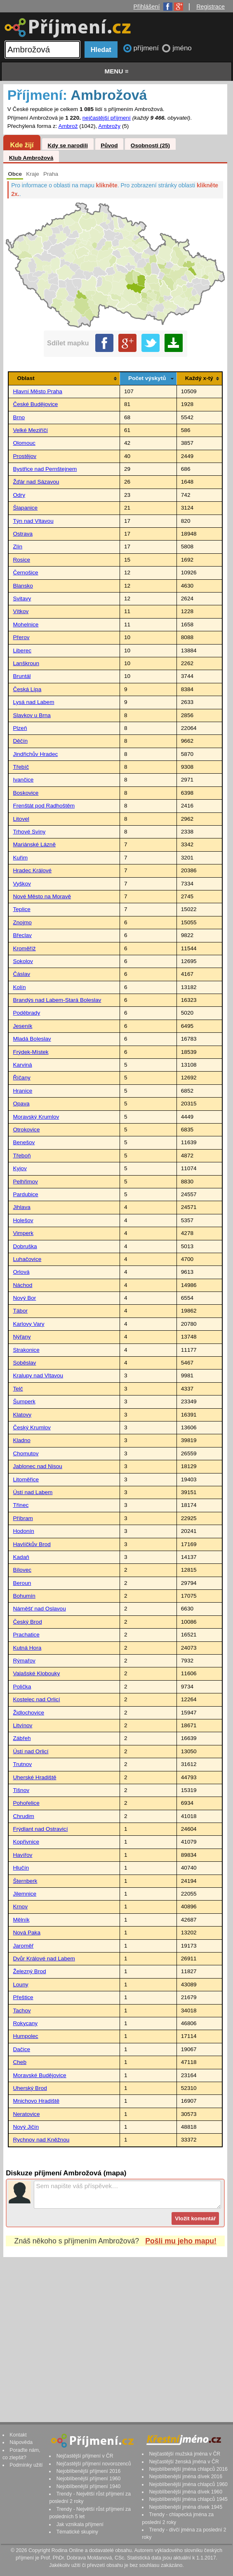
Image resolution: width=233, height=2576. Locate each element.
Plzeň (20, 728)
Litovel (21, 819)
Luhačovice (27, 1259)
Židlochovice (28, 1712)
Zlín (17, 546)
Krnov (20, 1906)
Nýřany (22, 1337)
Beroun (22, 1583)
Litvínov (22, 1725)
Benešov (24, 1142)
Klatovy (22, 1415)
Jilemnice (24, 1894)
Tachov (22, 2010)
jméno (181, 48)
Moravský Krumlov (36, 1117)
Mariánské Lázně (34, 844)
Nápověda (21, 2442)
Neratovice (26, 2114)
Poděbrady (26, 1013)
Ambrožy (109, 126)
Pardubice (25, 1194)
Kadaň (21, 1557)
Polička (22, 1686)
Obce (15, 174)
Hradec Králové (32, 870)
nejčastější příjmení (106, 118)
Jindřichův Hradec (35, 754)
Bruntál (22, 676)
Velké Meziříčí (30, 430)
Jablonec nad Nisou (37, 1466)
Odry (19, 495)
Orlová (21, 1272)
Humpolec (25, 2036)
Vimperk (23, 1233)
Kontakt (18, 2435)
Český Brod (27, 1622)
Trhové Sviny (29, 832)
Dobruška (25, 1246)
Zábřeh (22, 1738)
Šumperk (24, 1401)
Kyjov (19, 1168)
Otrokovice (26, 1129)
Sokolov (23, 961)
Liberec (22, 650)
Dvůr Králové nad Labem (44, 1958)
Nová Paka (26, 1932)
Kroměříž (24, 948)
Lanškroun (26, 663)
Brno (19, 417)
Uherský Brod (30, 2088)
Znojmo (22, 922)
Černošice (25, 572)
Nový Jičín (26, 2127)
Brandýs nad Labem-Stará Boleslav (57, 1000)
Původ (109, 145)
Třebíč (21, 767)
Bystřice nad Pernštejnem (45, 469)
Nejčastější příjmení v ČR (84, 2456)
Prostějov (24, 456)
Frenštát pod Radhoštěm (44, 806)
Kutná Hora (27, 1648)
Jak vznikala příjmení (80, 2524)
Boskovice (25, 793)
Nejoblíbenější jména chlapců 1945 (188, 2499)
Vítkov (20, 611)
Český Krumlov (31, 1427)
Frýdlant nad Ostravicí (40, 1829)
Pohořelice (26, 1803)
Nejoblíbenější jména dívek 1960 (185, 2492)
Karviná (22, 1065)
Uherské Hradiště (34, 1777)
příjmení (147, 48)
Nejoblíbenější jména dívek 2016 (185, 2476)
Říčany (21, 1077)
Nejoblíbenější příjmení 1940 (88, 2486)
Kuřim (20, 858)
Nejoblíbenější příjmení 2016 (88, 2471)
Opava (21, 1103)
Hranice (22, 1091)
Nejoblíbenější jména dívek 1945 (185, 2507)
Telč (18, 1389)
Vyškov (22, 884)
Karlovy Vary (28, 1324)
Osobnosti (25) (150, 145)
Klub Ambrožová (31, 158)
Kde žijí (21, 145)
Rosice (21, 560)
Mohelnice (25, 624)
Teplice (21, 909)
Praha (50, 174)
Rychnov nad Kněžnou (41, 2140)
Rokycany (25, 2023)
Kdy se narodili (67, 145)
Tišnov (21, 1790)
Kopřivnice (26, 1842)
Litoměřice (26, 1479)
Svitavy (22, 598)
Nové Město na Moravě (42, 896)
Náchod (22, 1285)
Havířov (22, 1855)
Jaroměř (23, 1946)
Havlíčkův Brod (31, 1544)
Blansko (23, 586)
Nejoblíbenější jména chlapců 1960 (188, 2484)
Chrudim (23, 1816)
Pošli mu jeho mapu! (181, 2241)
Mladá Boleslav (32, 1039)
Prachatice (26, 1635)
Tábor (20, 1311)
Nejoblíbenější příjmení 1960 (88, 2479)
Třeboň (22, 1155)
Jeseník (22, 1026)
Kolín (19, 987)
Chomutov (25, 1453)
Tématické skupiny (77, 2532)
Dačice (21, 2049)
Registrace (210, 6)
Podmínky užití (25, 2465)
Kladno (21, 1440)
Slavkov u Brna (31, 715)
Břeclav (22, 935)
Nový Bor (24, 1298)
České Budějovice (35, 404)
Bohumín (24, 1596)
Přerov (21, 637)
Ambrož (68, 126)
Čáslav (21, 974)
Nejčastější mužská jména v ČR (184, 2454)
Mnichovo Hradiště (36, 2101)
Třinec (20, 1505)
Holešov (23, 1220)
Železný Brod (29, 1971)
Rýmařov (24, 1661)
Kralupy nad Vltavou (38, 1375)
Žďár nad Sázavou (36, 482)
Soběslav (24, 1363)
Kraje (32, 174)
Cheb (19, 2062)
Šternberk (25, 1881)
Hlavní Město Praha (37, 391)
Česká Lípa (27, 689)
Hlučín (21, 1868)
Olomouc (24, 443)
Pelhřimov (25, 1181)
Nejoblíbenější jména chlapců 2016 (188, 2469)
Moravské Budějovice (39, 2075)
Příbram (23, 1518)
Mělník (21, 1920)
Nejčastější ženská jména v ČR (184, 2462)
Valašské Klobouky (36, 1673)
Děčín (20, 741)
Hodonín (23, 1531)
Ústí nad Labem (32, 1492)
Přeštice (23, 1997)
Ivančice (23, 780)
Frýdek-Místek (30, 1052)
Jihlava (21, 1207)
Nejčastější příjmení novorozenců (93, 2464)
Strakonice (26, 1350)
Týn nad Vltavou (33, 521)
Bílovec (22, 1570)
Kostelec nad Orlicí (36, 1699)
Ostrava (23, 534)
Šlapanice (25, 508)
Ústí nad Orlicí (30, 1751)
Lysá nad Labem (33, 702)
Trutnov (22, 1764)
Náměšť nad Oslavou (39, 1609)
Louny (20, 1984)
